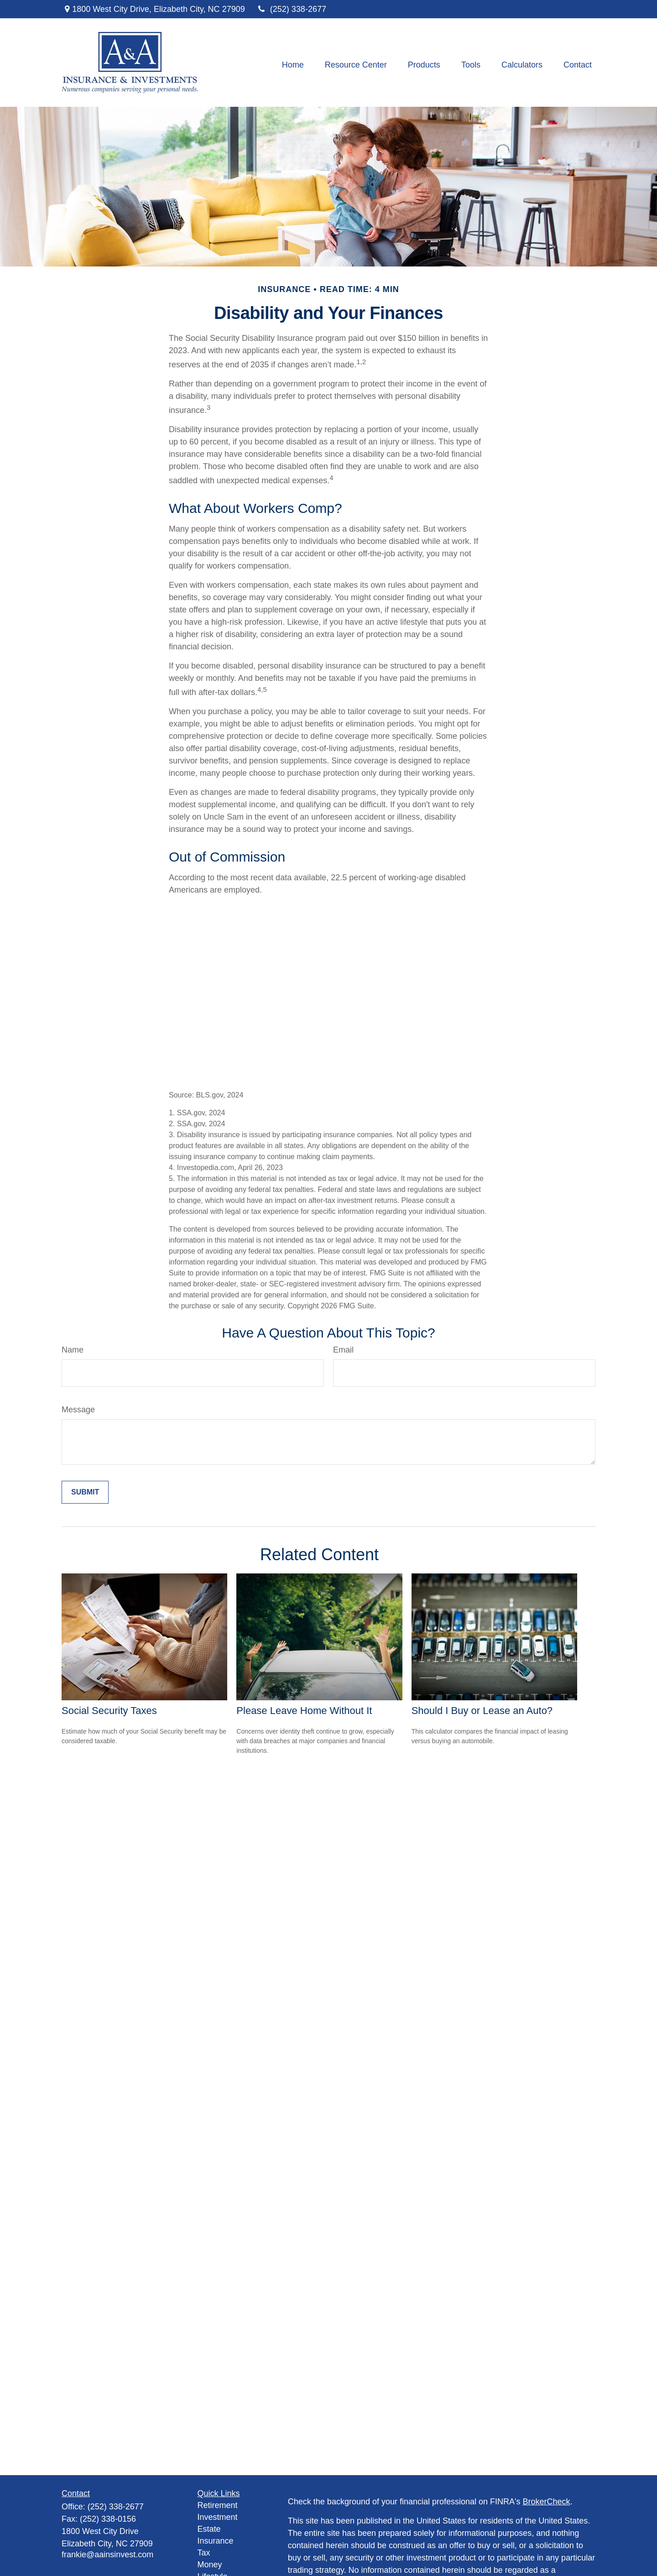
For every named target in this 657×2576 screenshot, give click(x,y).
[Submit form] (85, 1492)
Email (343, 1349)
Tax (204, 2552)
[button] (293, 64)
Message (78, 1409)
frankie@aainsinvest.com (107, 2554)
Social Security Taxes (109, 1710)
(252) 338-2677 (291, 9)
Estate (209, 2529)
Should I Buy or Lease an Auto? (482, 1710)
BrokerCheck (546, 2501)
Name (72, 1349)
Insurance (216, 2540)
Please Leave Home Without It (304, 1710)
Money (210, 2564)
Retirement (218, 2505)
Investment (218, 2517)
